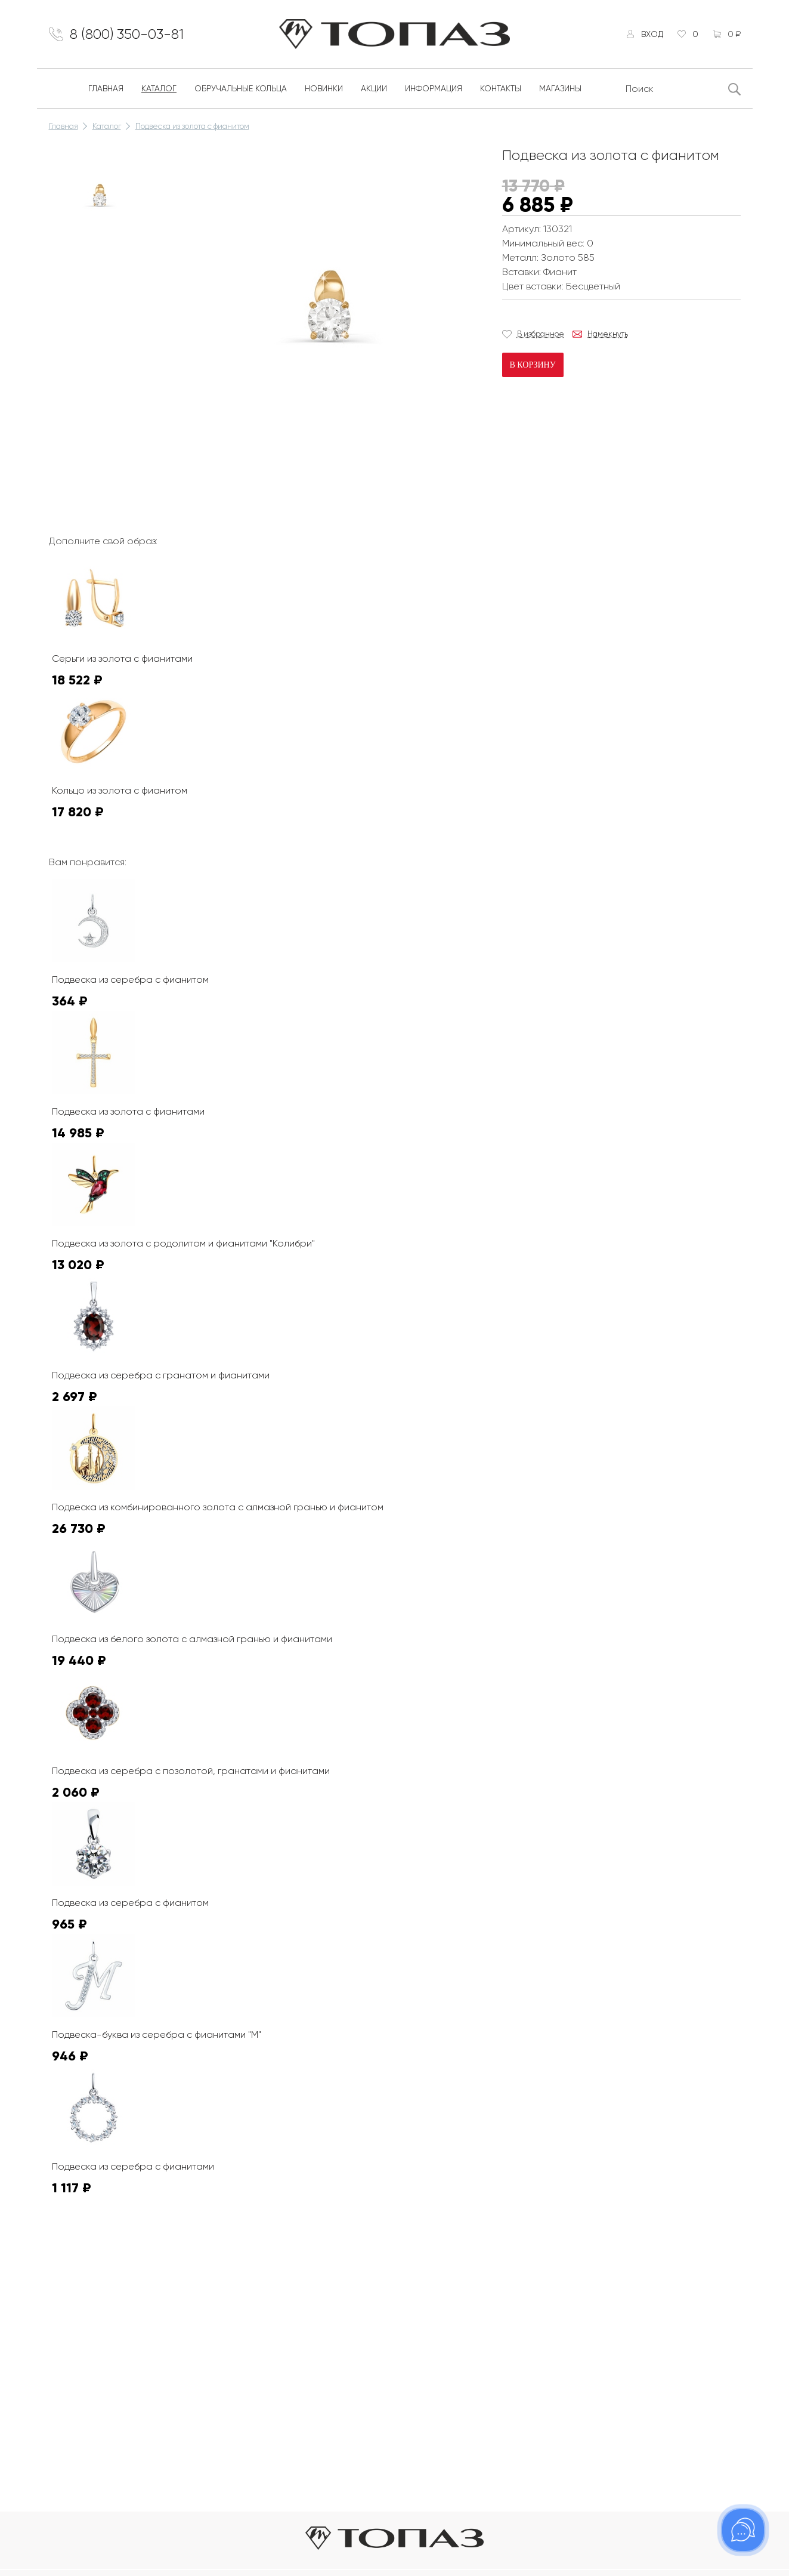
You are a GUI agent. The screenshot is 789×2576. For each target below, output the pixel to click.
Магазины (560, 88)
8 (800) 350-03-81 (127, 34)
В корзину (533, 364)
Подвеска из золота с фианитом (192, 126)
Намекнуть (607, 333)
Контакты (500, 88)
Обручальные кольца (240, 88)
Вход (652, 34)
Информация (433, 88)
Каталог (159, 88)
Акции (374, 88)
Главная (105, 88)
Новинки (324, 88)
